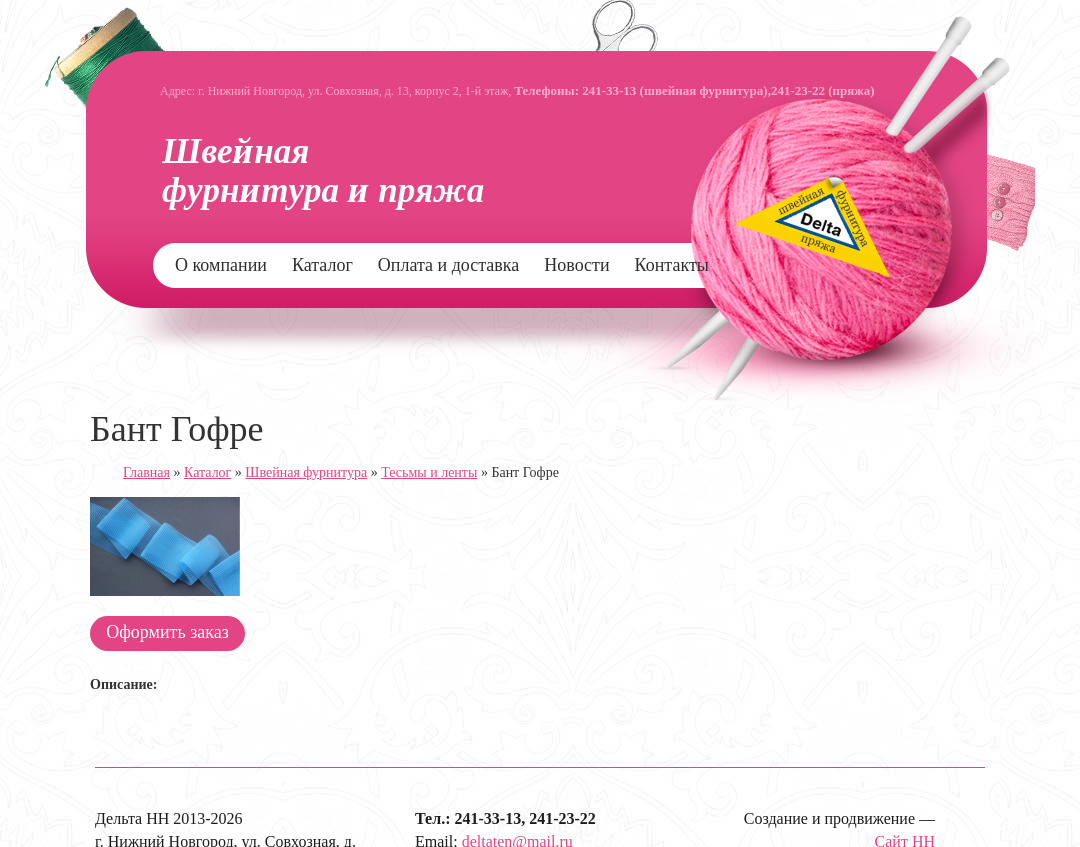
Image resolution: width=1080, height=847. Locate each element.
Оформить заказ (167, 632)
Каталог (322, 265)
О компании (221, 265)
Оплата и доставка (448, 265)
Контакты (672, 265)
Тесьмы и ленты (429, 472)
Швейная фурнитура (306, 472)
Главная (146, 472)
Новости (576, 265)
